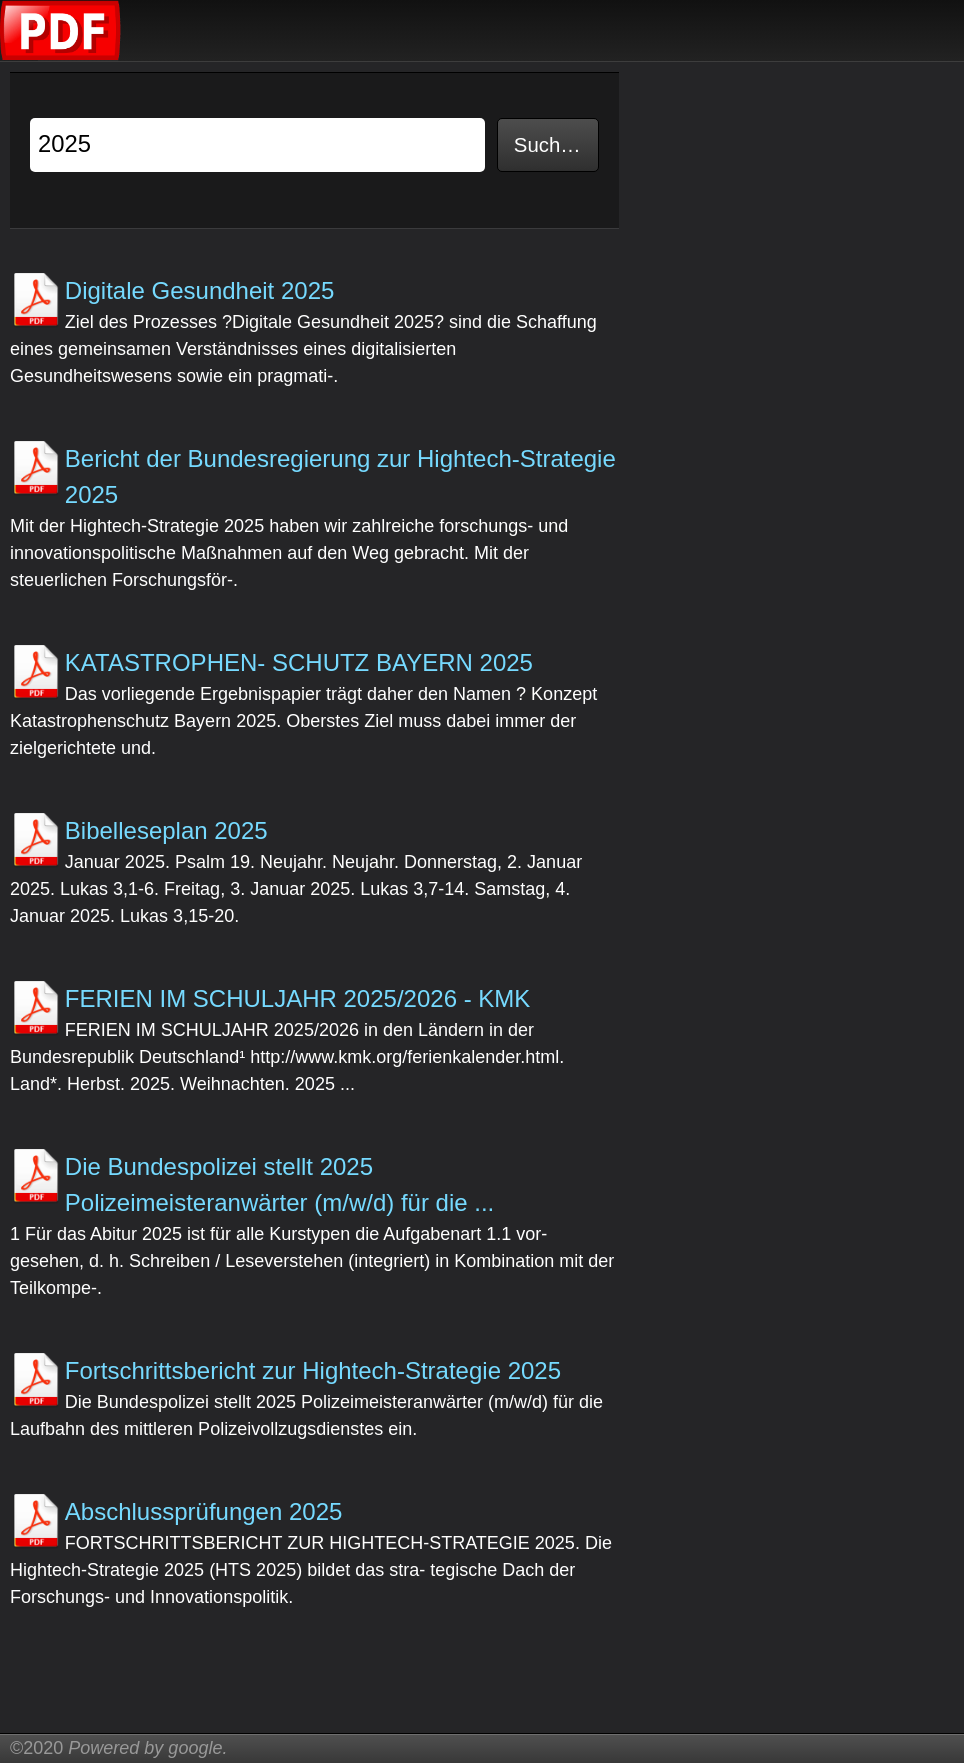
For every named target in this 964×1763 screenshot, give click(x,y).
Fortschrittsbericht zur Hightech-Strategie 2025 (313, 1370)
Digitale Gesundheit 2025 (200, 290)
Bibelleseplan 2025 (166, 830)
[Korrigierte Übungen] (61, 55)
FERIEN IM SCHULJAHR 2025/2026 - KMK (297, 998)
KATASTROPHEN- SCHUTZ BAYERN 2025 (299, 662)
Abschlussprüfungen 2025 (204, 1511)
